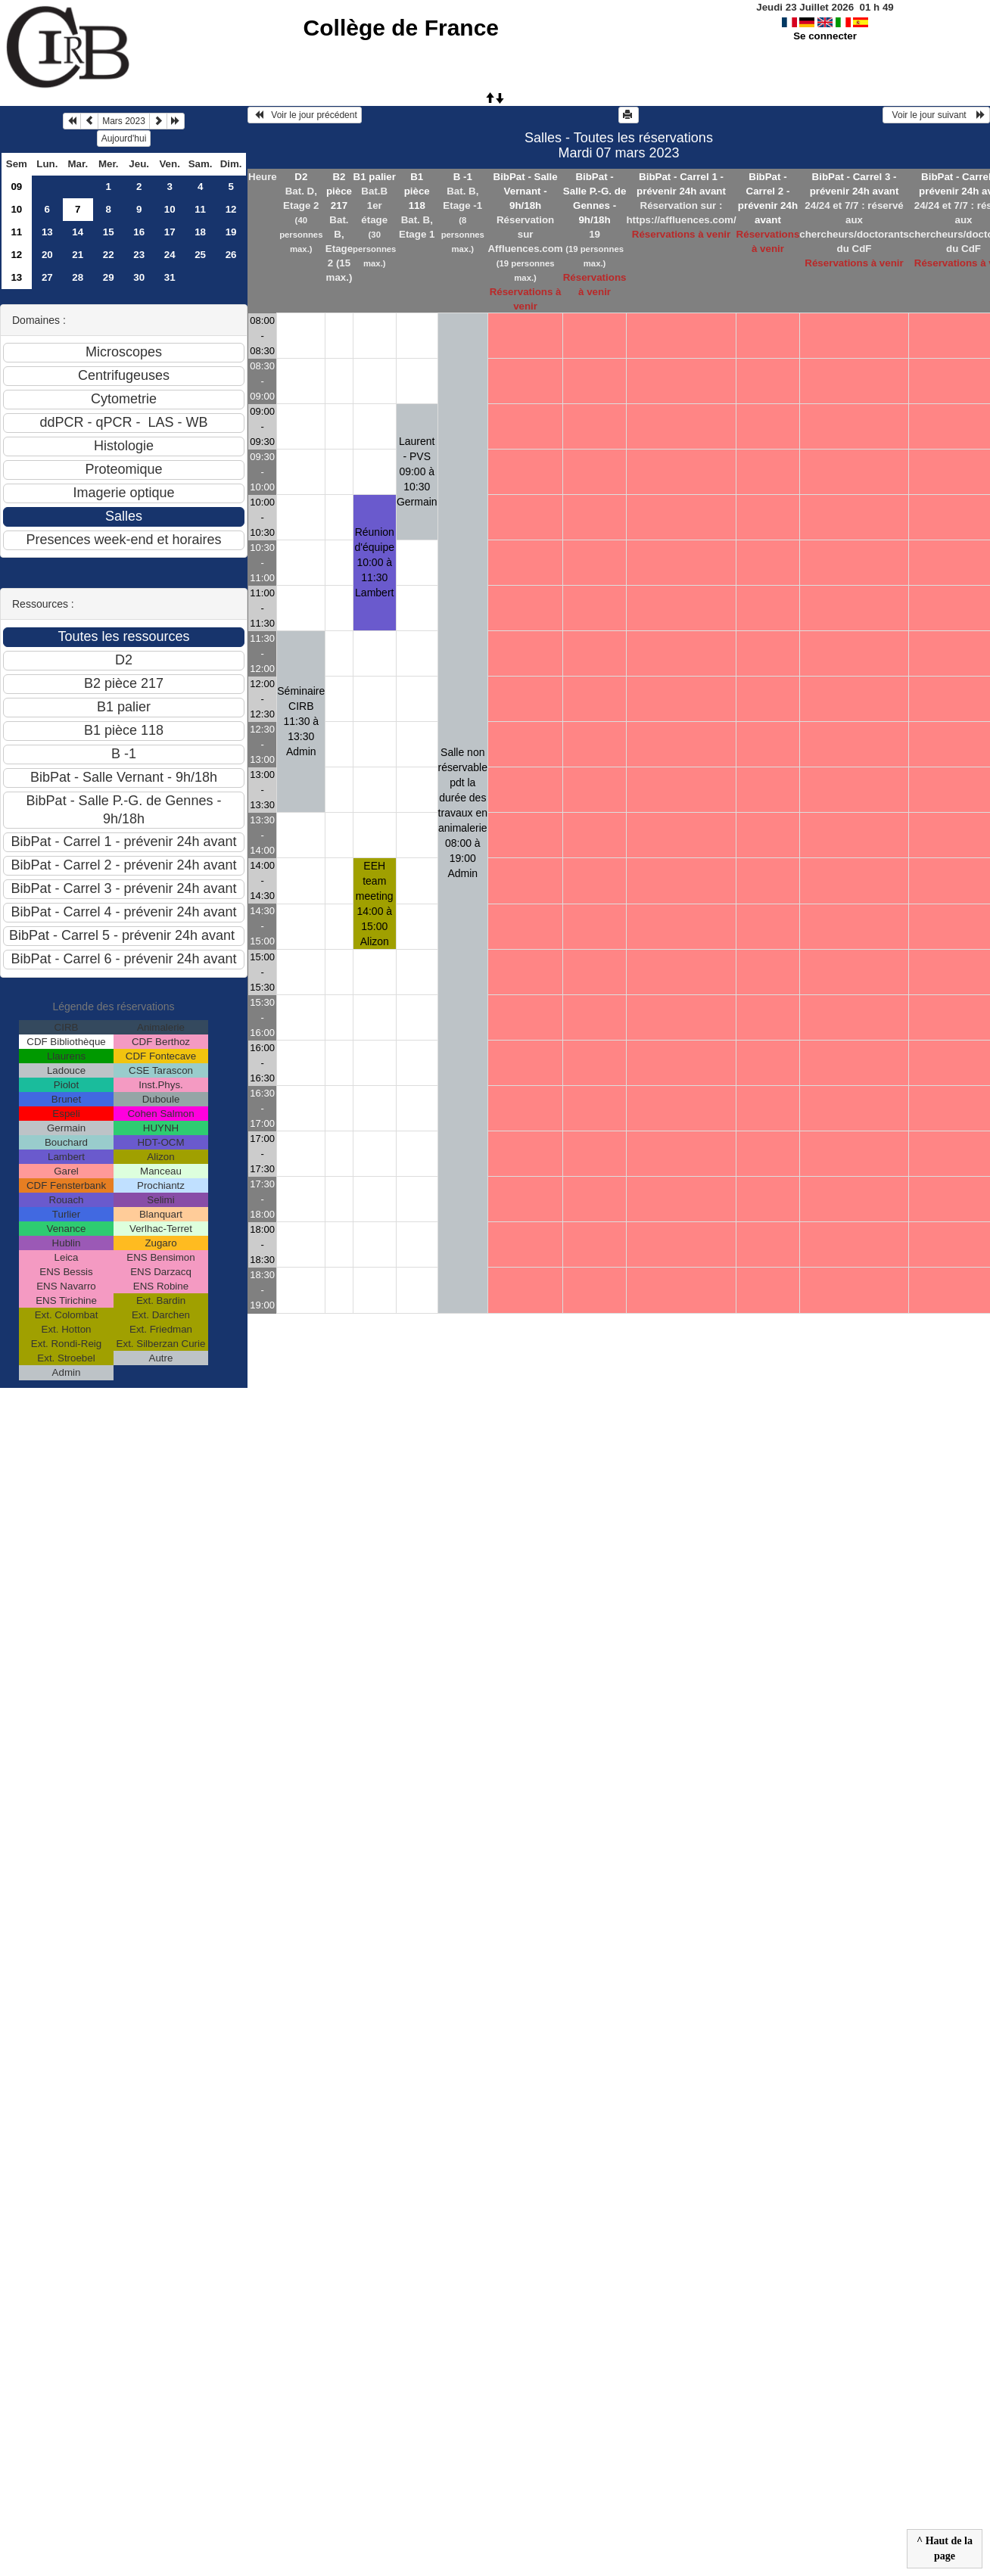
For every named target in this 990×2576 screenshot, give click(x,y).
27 (47, 277)
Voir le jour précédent (304, 115)
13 (47, 232)
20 (47, 254)
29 (108, 277)
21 (77, 254)
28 (77, 277)
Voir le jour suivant (936, 115)
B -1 (462, 176)
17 (170, 232)
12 (231, 209)
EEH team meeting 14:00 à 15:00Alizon (375, 903)
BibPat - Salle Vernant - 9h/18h (525, 191)
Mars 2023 (123, 121)
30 (139, 277)
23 (139, 254)
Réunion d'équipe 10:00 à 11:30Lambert (375, 562)
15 (108, 232)
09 (16, 186)
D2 (300, 176)
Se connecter (825, 36)
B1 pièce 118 (417, 191)
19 (231, 232)
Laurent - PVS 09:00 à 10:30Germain (417, 471)
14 (77, 232)
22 (108, 254)
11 (200, 209)
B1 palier (374, 176)
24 (170, 254)
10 (16, 209)
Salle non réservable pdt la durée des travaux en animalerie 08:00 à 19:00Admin (462, 812)
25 (200, 254)
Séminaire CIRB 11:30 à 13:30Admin (301, 721)
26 (231, 254)
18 (200, 232)
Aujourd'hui (124, 138)
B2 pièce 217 (339, 191)
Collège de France (401, 27)
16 (139, 232)
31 (170, 277)
